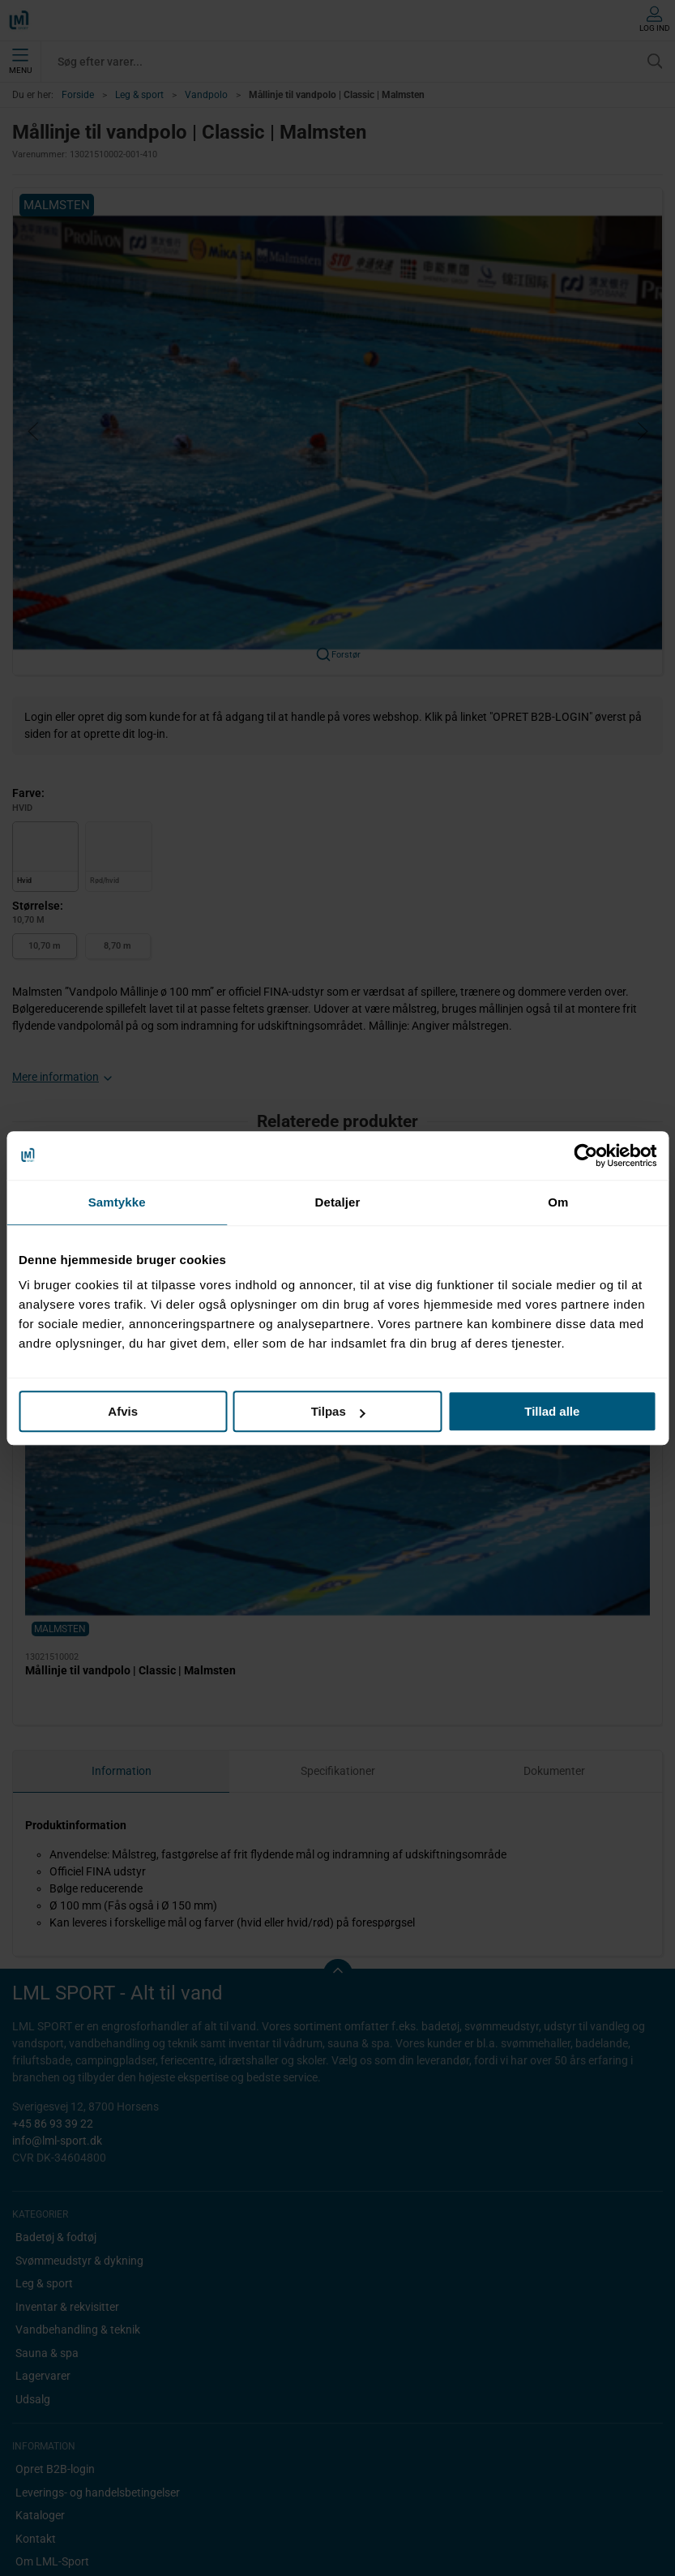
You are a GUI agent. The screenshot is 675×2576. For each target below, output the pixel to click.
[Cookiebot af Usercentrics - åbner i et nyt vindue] (585, 1155)
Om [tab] (558, 1202)
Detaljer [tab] (338, 1202)
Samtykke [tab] (117, 1202)
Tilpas (338, 1411)
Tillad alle (551, 1411)
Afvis (123, 1411)
